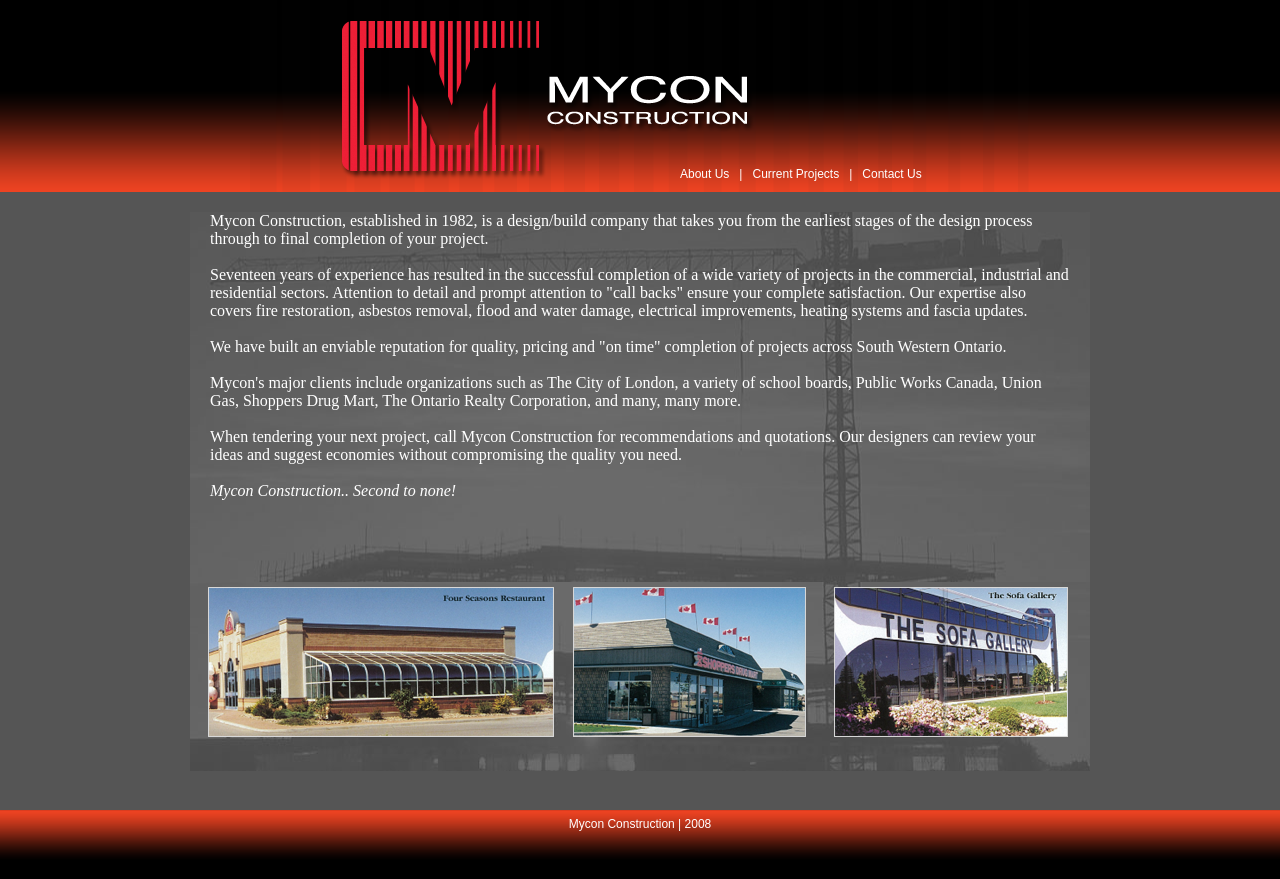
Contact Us (891, 174)
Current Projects (795, 174)
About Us (704, 174)
